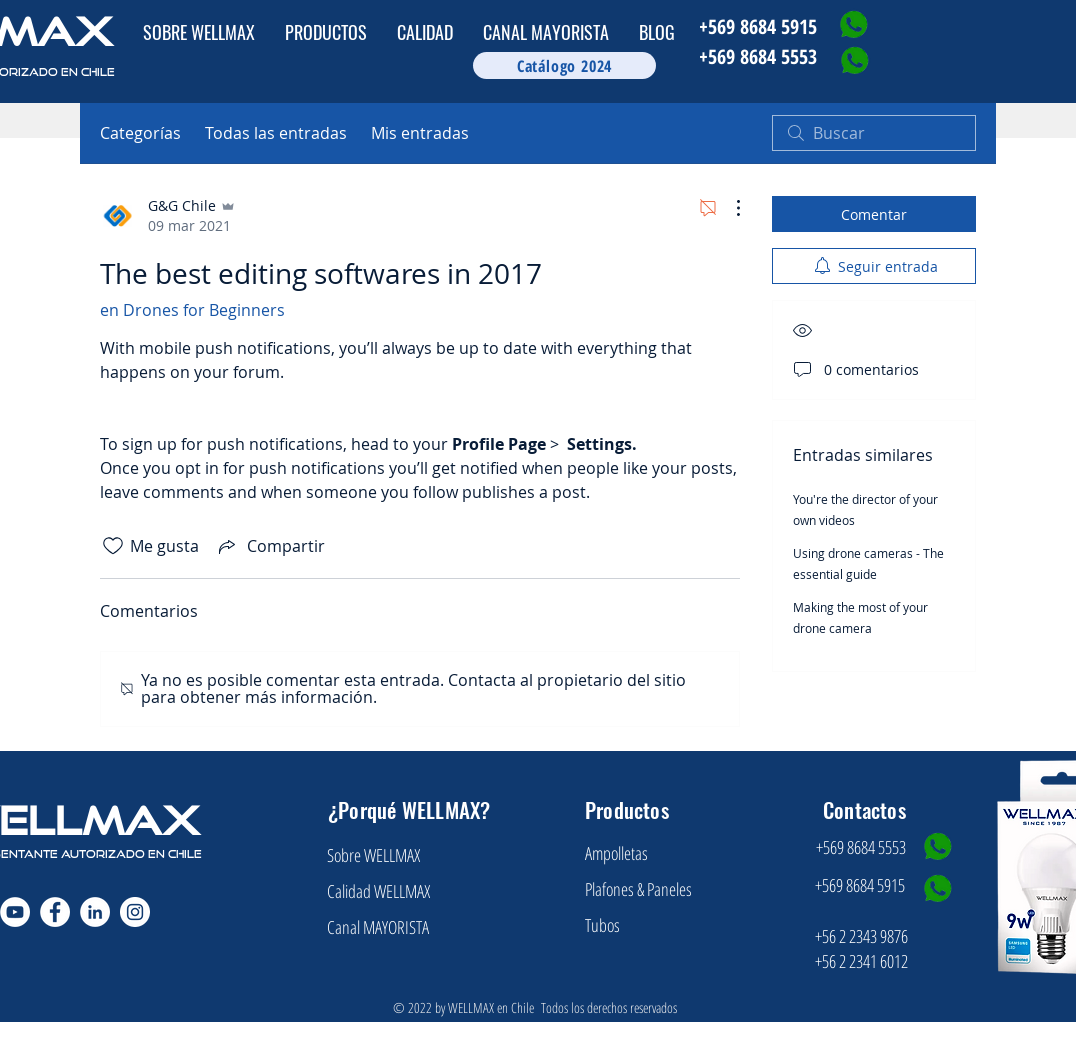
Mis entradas (420, 133)
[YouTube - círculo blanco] (15, 912)
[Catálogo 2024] (564, 65)
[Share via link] (270, 546)
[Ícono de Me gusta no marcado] (113, 546)
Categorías (140, 133)
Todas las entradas (276, 133)
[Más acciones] (728, 208)
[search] (874, 133)
